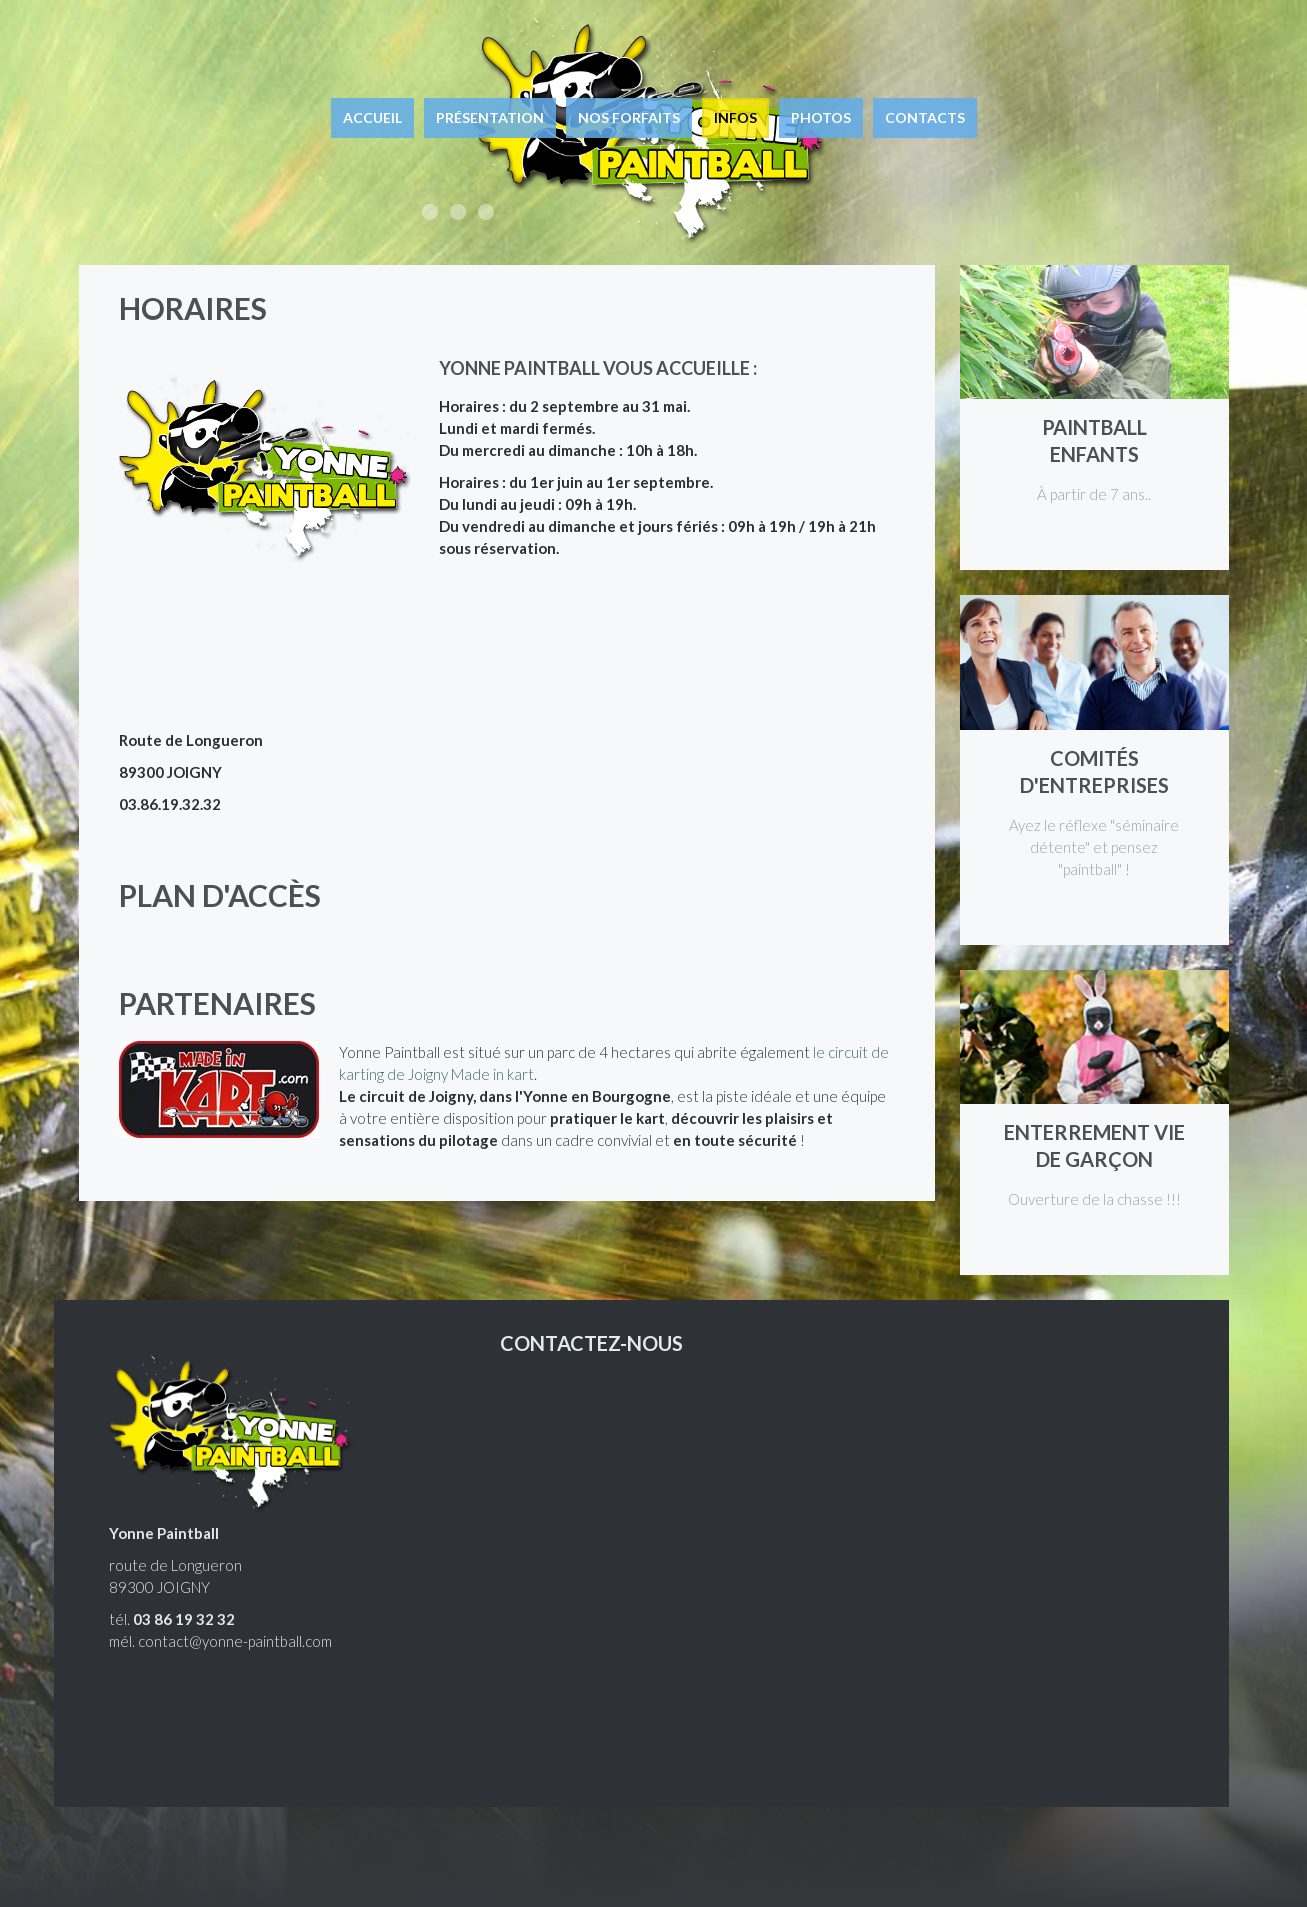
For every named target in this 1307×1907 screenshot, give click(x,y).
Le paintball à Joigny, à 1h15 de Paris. (486, 212)
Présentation (490, 117)
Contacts (925, 117)
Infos (735, 117)
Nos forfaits (629, 117)
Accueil (372, 117)
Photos (821, 117)
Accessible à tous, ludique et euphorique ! (430, 212)
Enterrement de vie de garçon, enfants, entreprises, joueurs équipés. (458, 212)
